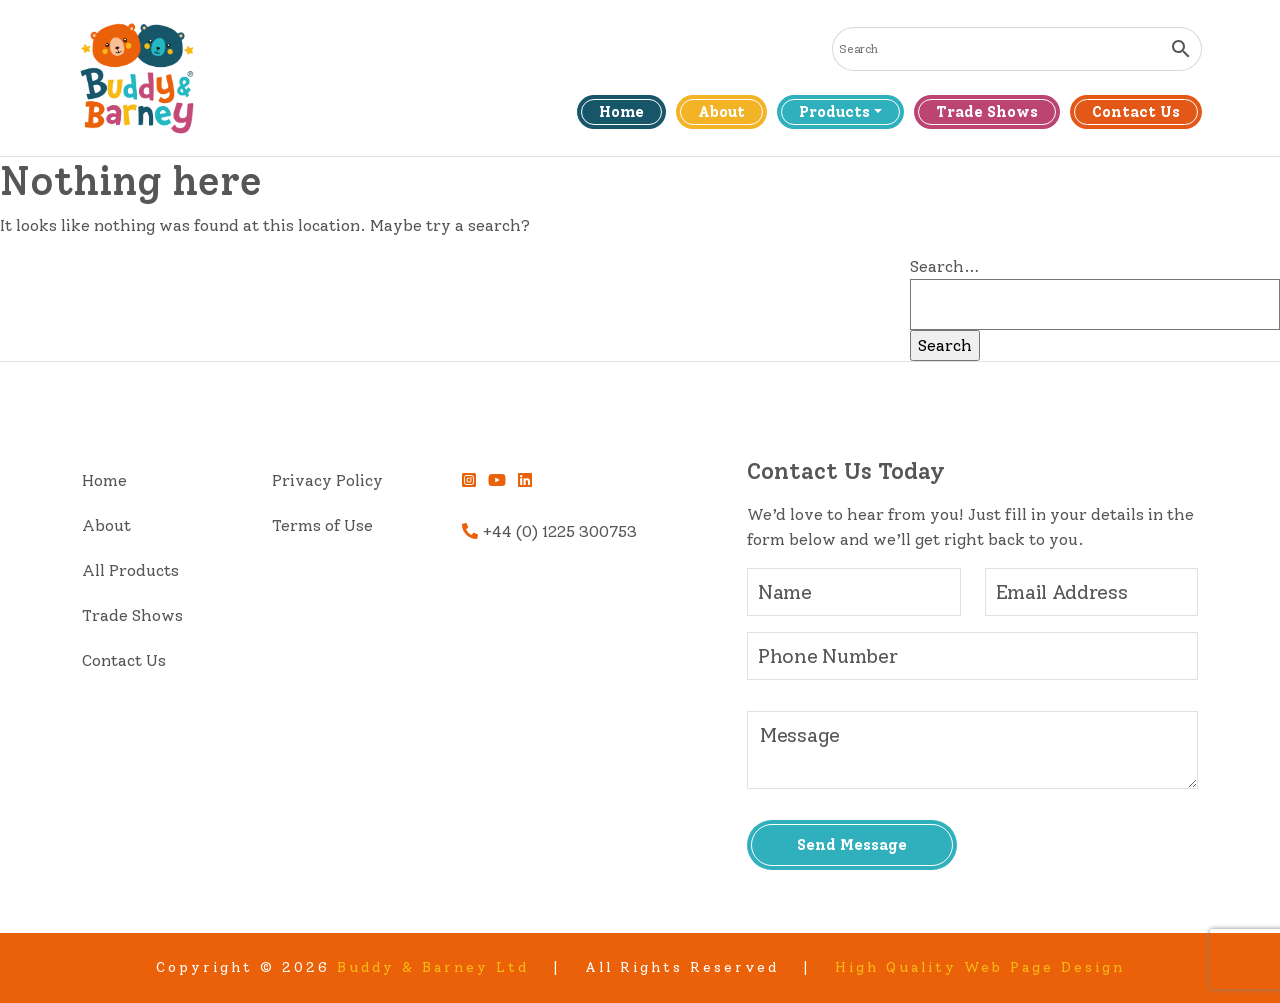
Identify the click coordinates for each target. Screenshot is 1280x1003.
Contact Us (1136, 112)
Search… (945, 266)
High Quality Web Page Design (980, 967)
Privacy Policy (327, 480)
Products (834, 112)
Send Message (852, 845)
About (721, 112)
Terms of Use (322, 525)
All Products (130, 570)
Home (621, 112)
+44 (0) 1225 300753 (549, 531)
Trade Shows (987, 112)
